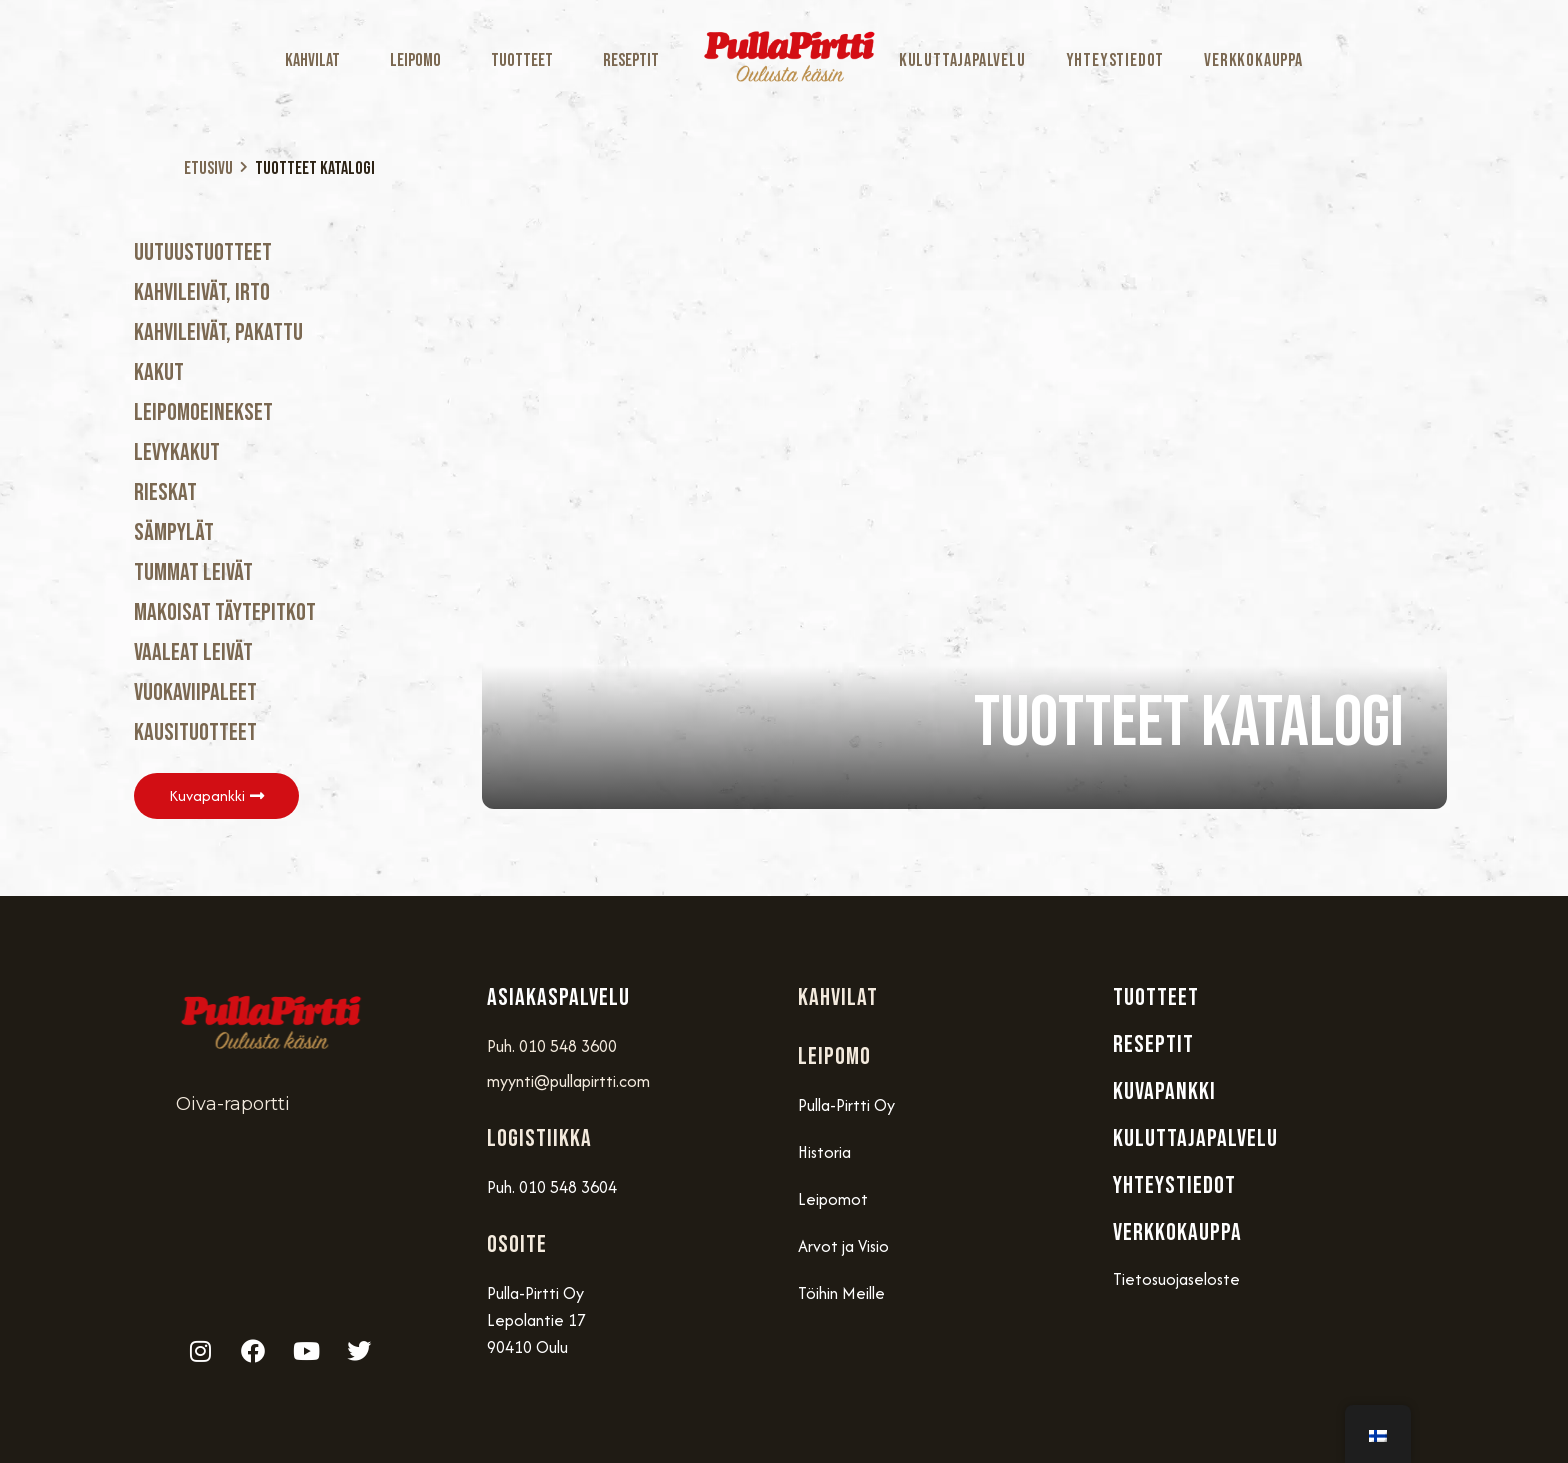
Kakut (159, 372)
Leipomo (420, 60)
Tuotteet (527, 60)
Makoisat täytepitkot (225, 612)
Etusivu (208, 168)
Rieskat (165, 492)
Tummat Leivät (193, 572)
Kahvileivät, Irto (202, 292)
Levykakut (177, 452)
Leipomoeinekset (203, 412)
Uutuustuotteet (203, 252)
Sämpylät (174, 532)
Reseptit (631, 60)
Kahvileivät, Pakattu (218, 332)
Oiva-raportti (233, 1104)
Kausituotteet (195, 732)
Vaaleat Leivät (193, 652)
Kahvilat (317, 60)
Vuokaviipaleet (195, 692)
